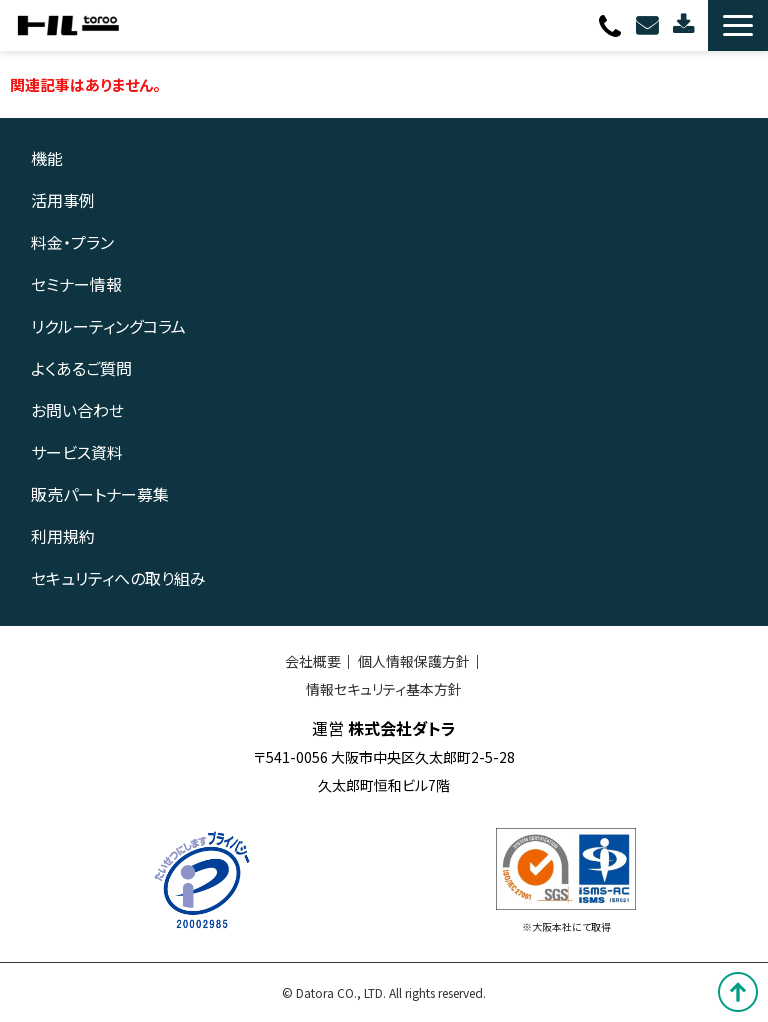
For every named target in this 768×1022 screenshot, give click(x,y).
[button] (738, 25)
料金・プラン (72, 242)
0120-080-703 (612, 26)
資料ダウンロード (685, 25)
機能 (47, 158)
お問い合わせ (649, 25)
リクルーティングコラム (108, 326)
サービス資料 (77, 452)
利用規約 (63, 536)
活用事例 (63, 200)
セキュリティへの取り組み (118, 578)
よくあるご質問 (81, 368)
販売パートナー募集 (100, 494)
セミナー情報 (76, 284)
